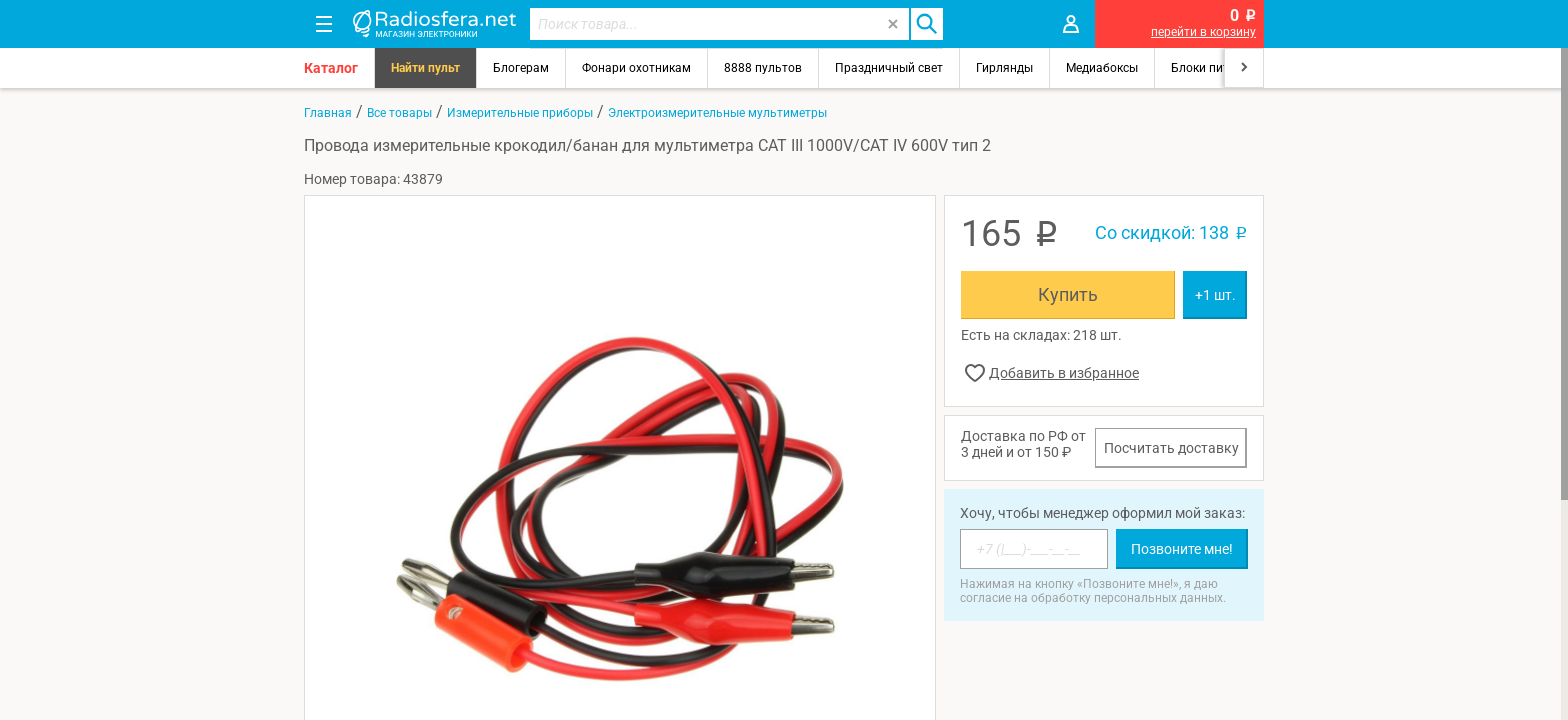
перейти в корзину (1203, 32)
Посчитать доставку (1171, 448)
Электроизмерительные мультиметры (717, 113)
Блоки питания (1214, 68)
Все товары (399, 113)
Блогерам (521, 68)
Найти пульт (425, 68)
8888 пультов (763, 68)
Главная (328, 113)
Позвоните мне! (1182, 549)
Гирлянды (1004, 68)
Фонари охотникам (636, 68)
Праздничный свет (889, 68)
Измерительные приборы (520, 113)
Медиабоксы (1102, 68)
